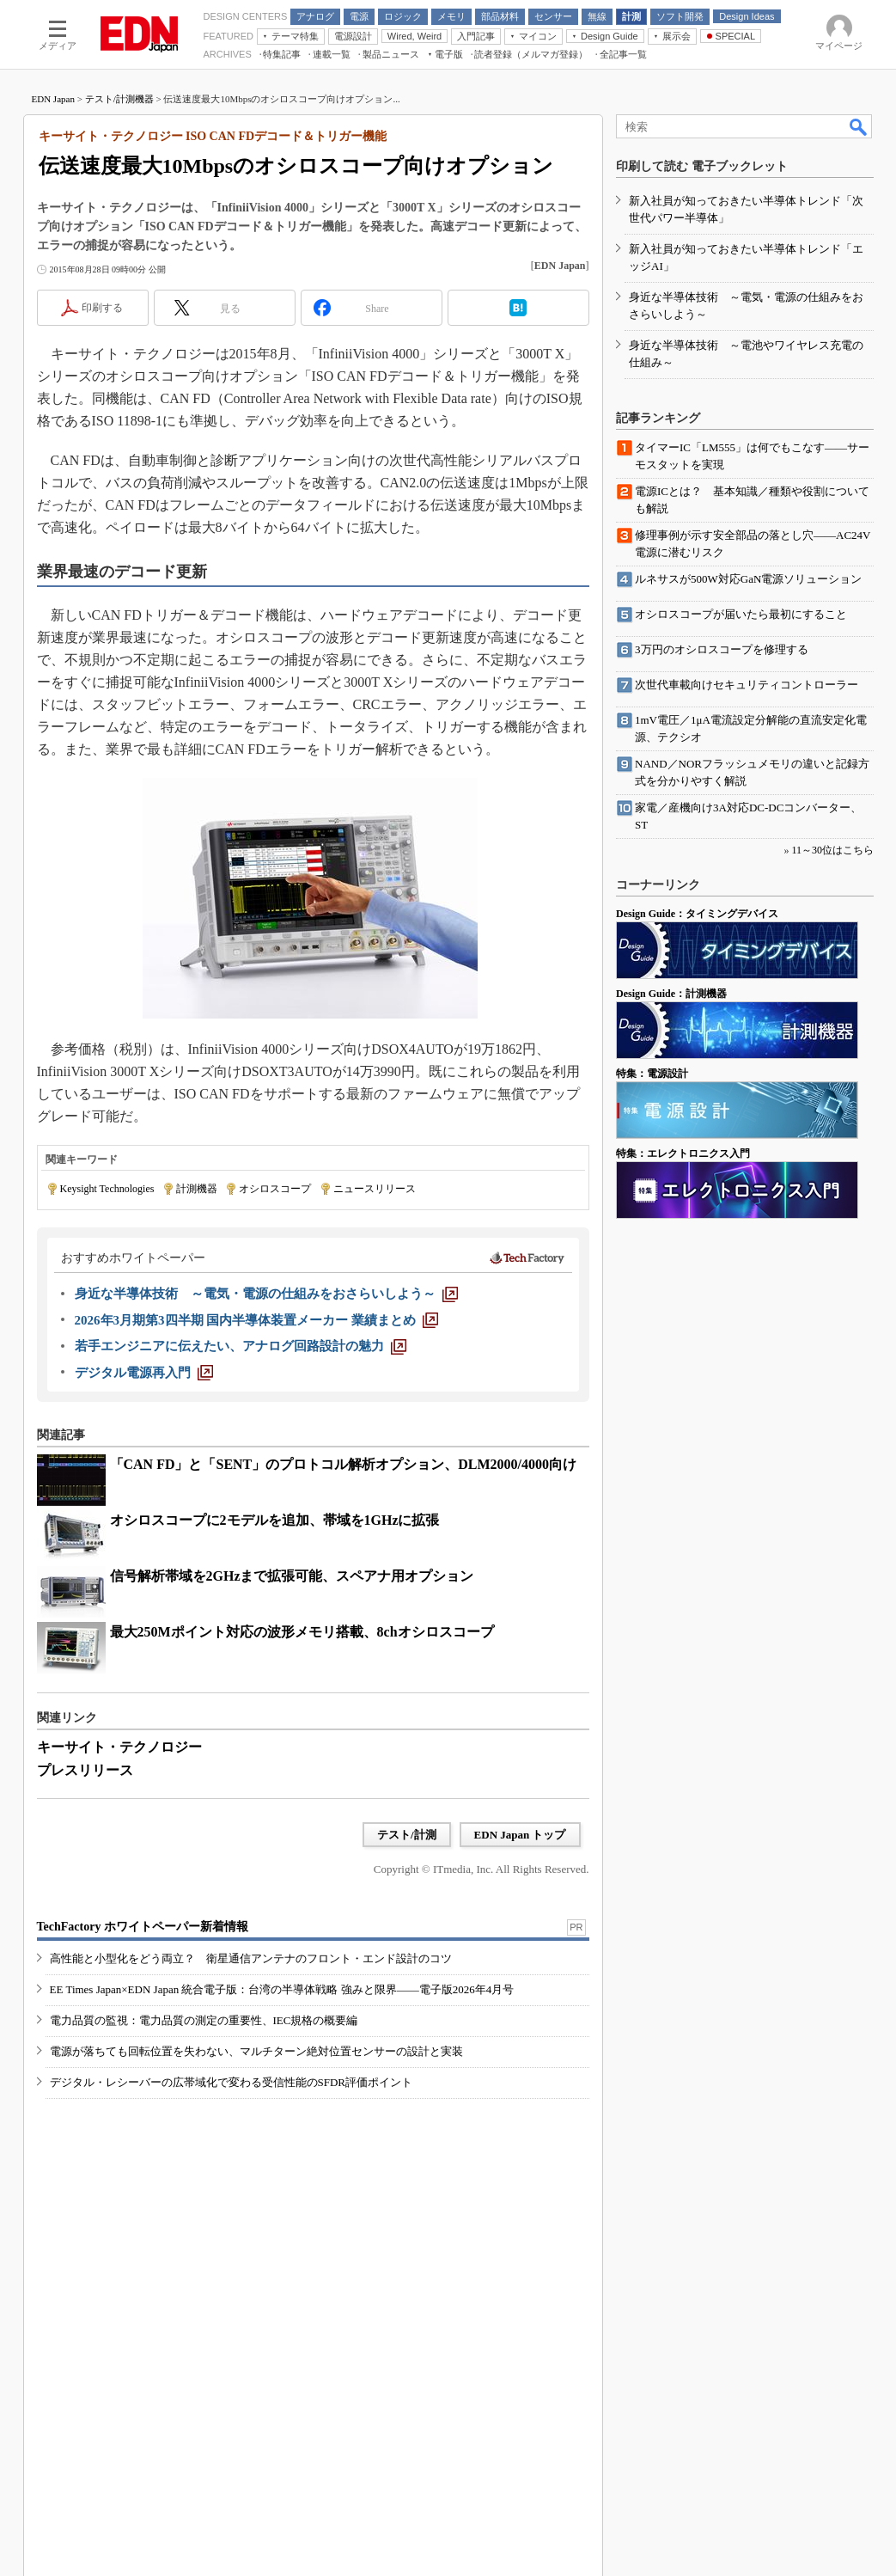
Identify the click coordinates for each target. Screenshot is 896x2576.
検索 (859, 126)
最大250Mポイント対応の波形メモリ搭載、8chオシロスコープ (302, 1632)
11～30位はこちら (832, 850)
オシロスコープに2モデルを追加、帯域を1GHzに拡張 (275, 1520)
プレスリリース (85, 1770)
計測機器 (196, 1189)
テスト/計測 (406, 1834)
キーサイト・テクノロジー (119, 1747)
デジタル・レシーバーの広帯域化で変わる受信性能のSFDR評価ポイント (231, 2082)
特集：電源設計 (652, 1074)
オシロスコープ (275, 1189)
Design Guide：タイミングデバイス (697, 914)
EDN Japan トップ (520, 1834)
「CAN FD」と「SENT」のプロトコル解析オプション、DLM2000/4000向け (343, 1464)
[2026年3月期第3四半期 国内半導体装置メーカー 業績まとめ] (257, 1320)
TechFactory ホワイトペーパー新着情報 (142, 1926)
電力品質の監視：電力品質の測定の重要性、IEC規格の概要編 (204, 2020)
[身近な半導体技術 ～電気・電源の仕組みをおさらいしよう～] (266, 1293)
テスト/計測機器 (119, 99)
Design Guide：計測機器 (671, 994)
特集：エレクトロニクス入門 (683, 1153)
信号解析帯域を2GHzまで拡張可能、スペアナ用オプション (292, 1576)
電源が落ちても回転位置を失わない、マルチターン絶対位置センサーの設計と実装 (256, 2051)
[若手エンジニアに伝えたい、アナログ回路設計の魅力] (240, 1346)
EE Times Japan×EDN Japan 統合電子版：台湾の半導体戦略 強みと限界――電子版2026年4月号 (282, 1989)
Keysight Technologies (107, 1189)
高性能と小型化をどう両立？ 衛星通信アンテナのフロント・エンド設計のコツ (251, 1958)
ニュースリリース (374, 1189)
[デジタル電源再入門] (144, 1373)
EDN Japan (53, 99)
